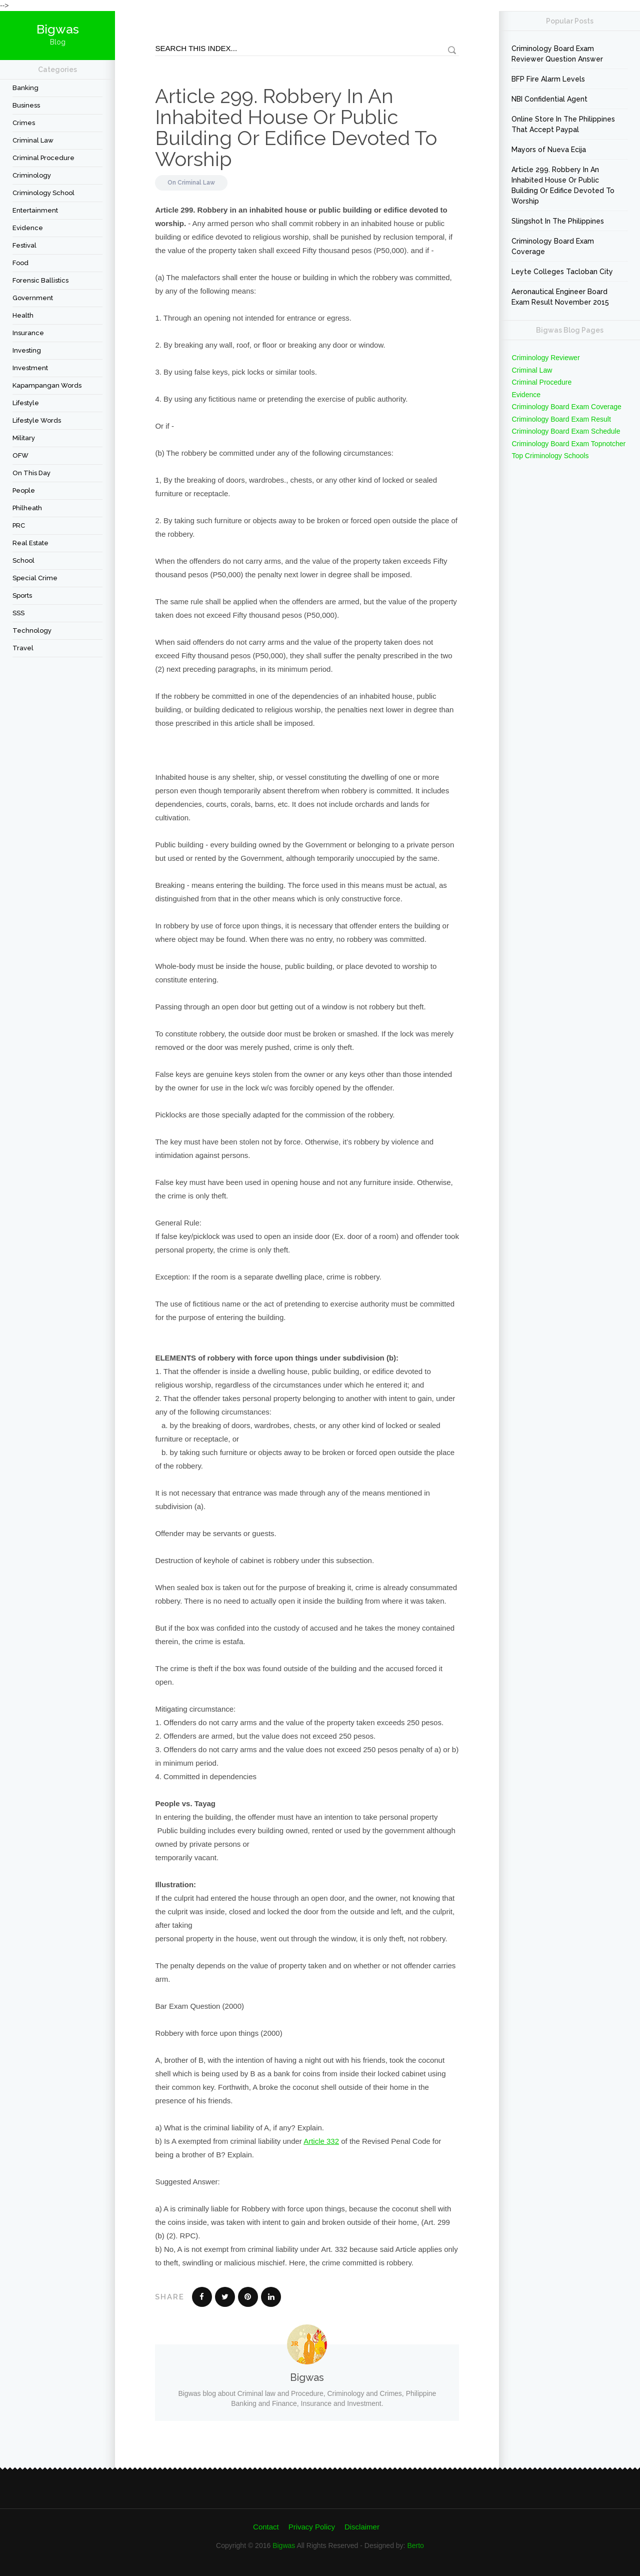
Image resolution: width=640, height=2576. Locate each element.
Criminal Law (33, 140)
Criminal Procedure (43, 158)
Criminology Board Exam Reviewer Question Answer (557, 54)
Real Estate (30, 543)
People (23, 490)
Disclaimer (362, 2526)
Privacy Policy (311, 2526)
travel (23, 648)
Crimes (23, 123)
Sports (22, 595)
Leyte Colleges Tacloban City (562, 272)
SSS (18, 613)
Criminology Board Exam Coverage (553, 246)
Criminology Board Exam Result (561, 419)
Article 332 (321, 2141)
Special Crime (35, 578)
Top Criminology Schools (550, 456)
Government (32, 298)
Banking (25, 88)
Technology (32, 630)
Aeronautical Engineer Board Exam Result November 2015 (560, 297)
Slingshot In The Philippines (558, 221)
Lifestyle (25, 403)
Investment (30, 368)
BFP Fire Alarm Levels (548, 79)
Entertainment (35, 210)
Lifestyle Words (36, 420)
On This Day (31, 473)
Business (26, 105)
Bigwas (283, 2545)
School (23, 560)
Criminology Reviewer (546, 358)
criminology (31, 175)
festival (24, 245)
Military (23, 438)
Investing (26, 350)
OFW (20, 455)
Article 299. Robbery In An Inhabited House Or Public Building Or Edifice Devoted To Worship (296, 127)
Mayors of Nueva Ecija (549, 150)
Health (23, 315)
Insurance (28, 333)
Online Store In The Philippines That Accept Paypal (563, 124)
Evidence (27, 228)
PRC (18, 525)
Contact (266, 2526)
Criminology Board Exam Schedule (566, 431)
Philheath (27, 508)
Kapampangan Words (47, 385)
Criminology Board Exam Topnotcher (569, 444)
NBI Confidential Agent (550, 99)
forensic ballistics (40, 280)
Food (20, 263)
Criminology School (43, 193)
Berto (415, 2545)
